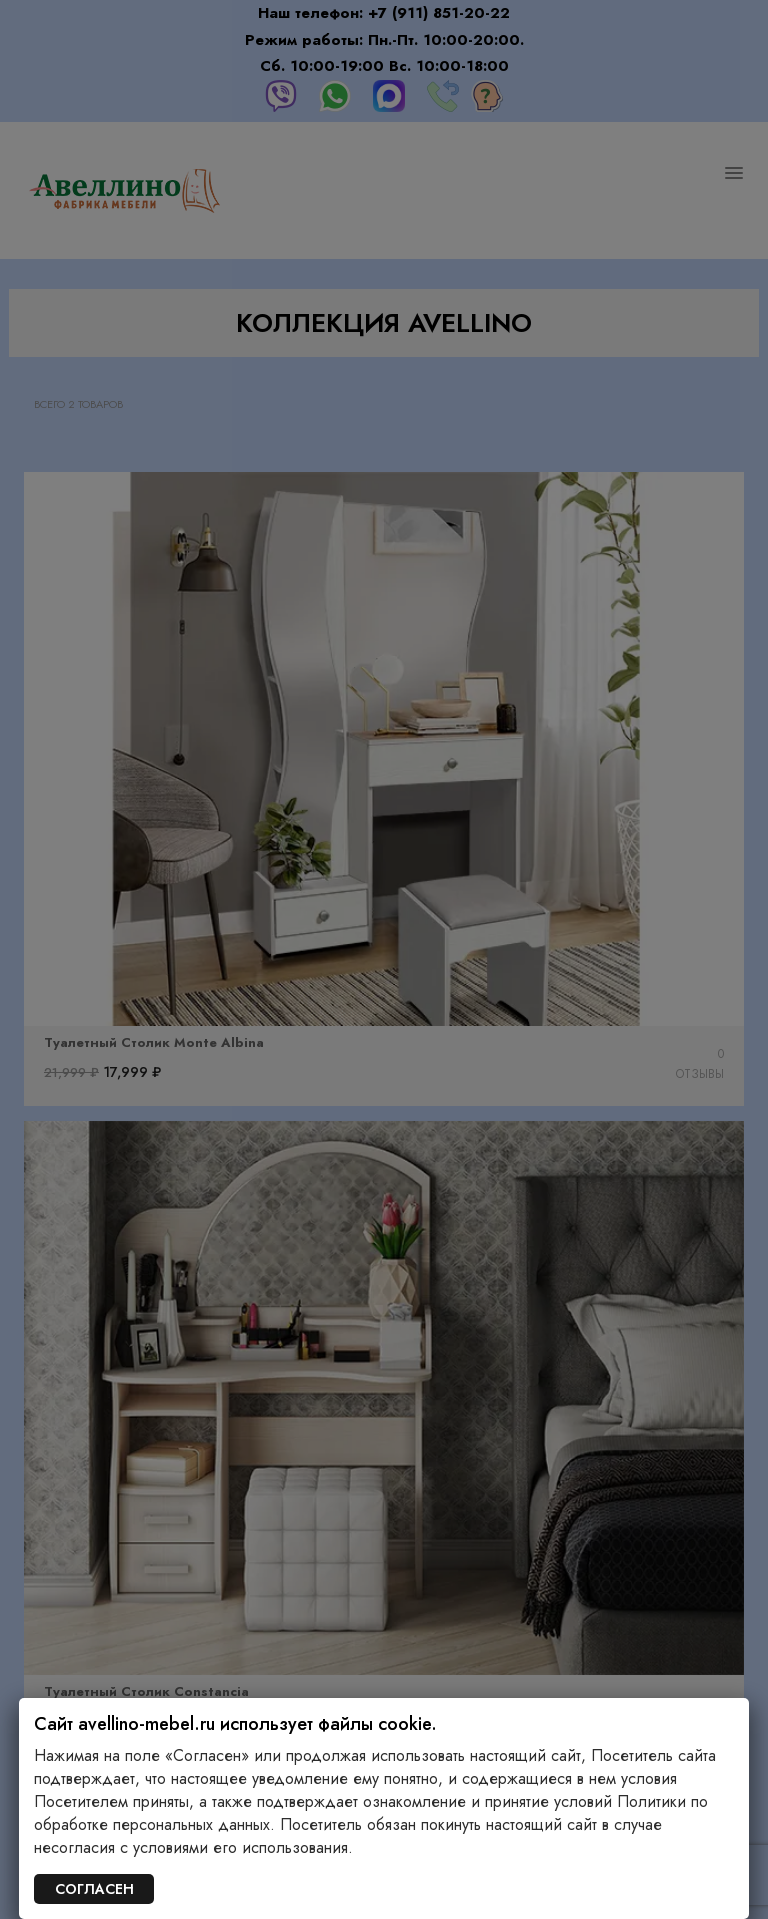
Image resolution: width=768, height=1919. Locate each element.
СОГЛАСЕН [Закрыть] (94, 1889)
